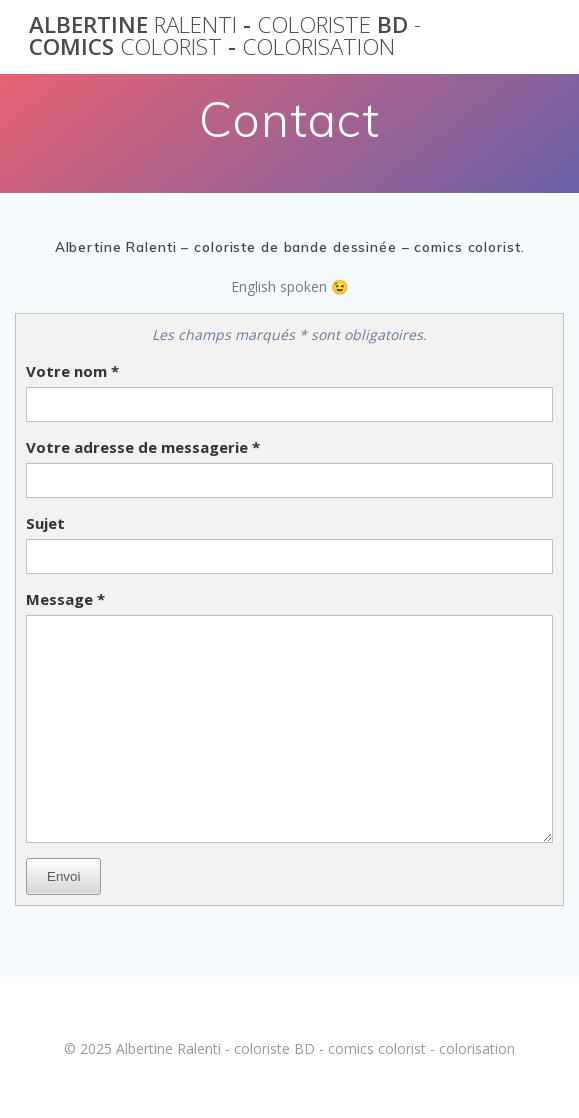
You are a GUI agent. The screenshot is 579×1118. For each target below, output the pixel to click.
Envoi (63, 876)
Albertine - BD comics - (225, 36)
